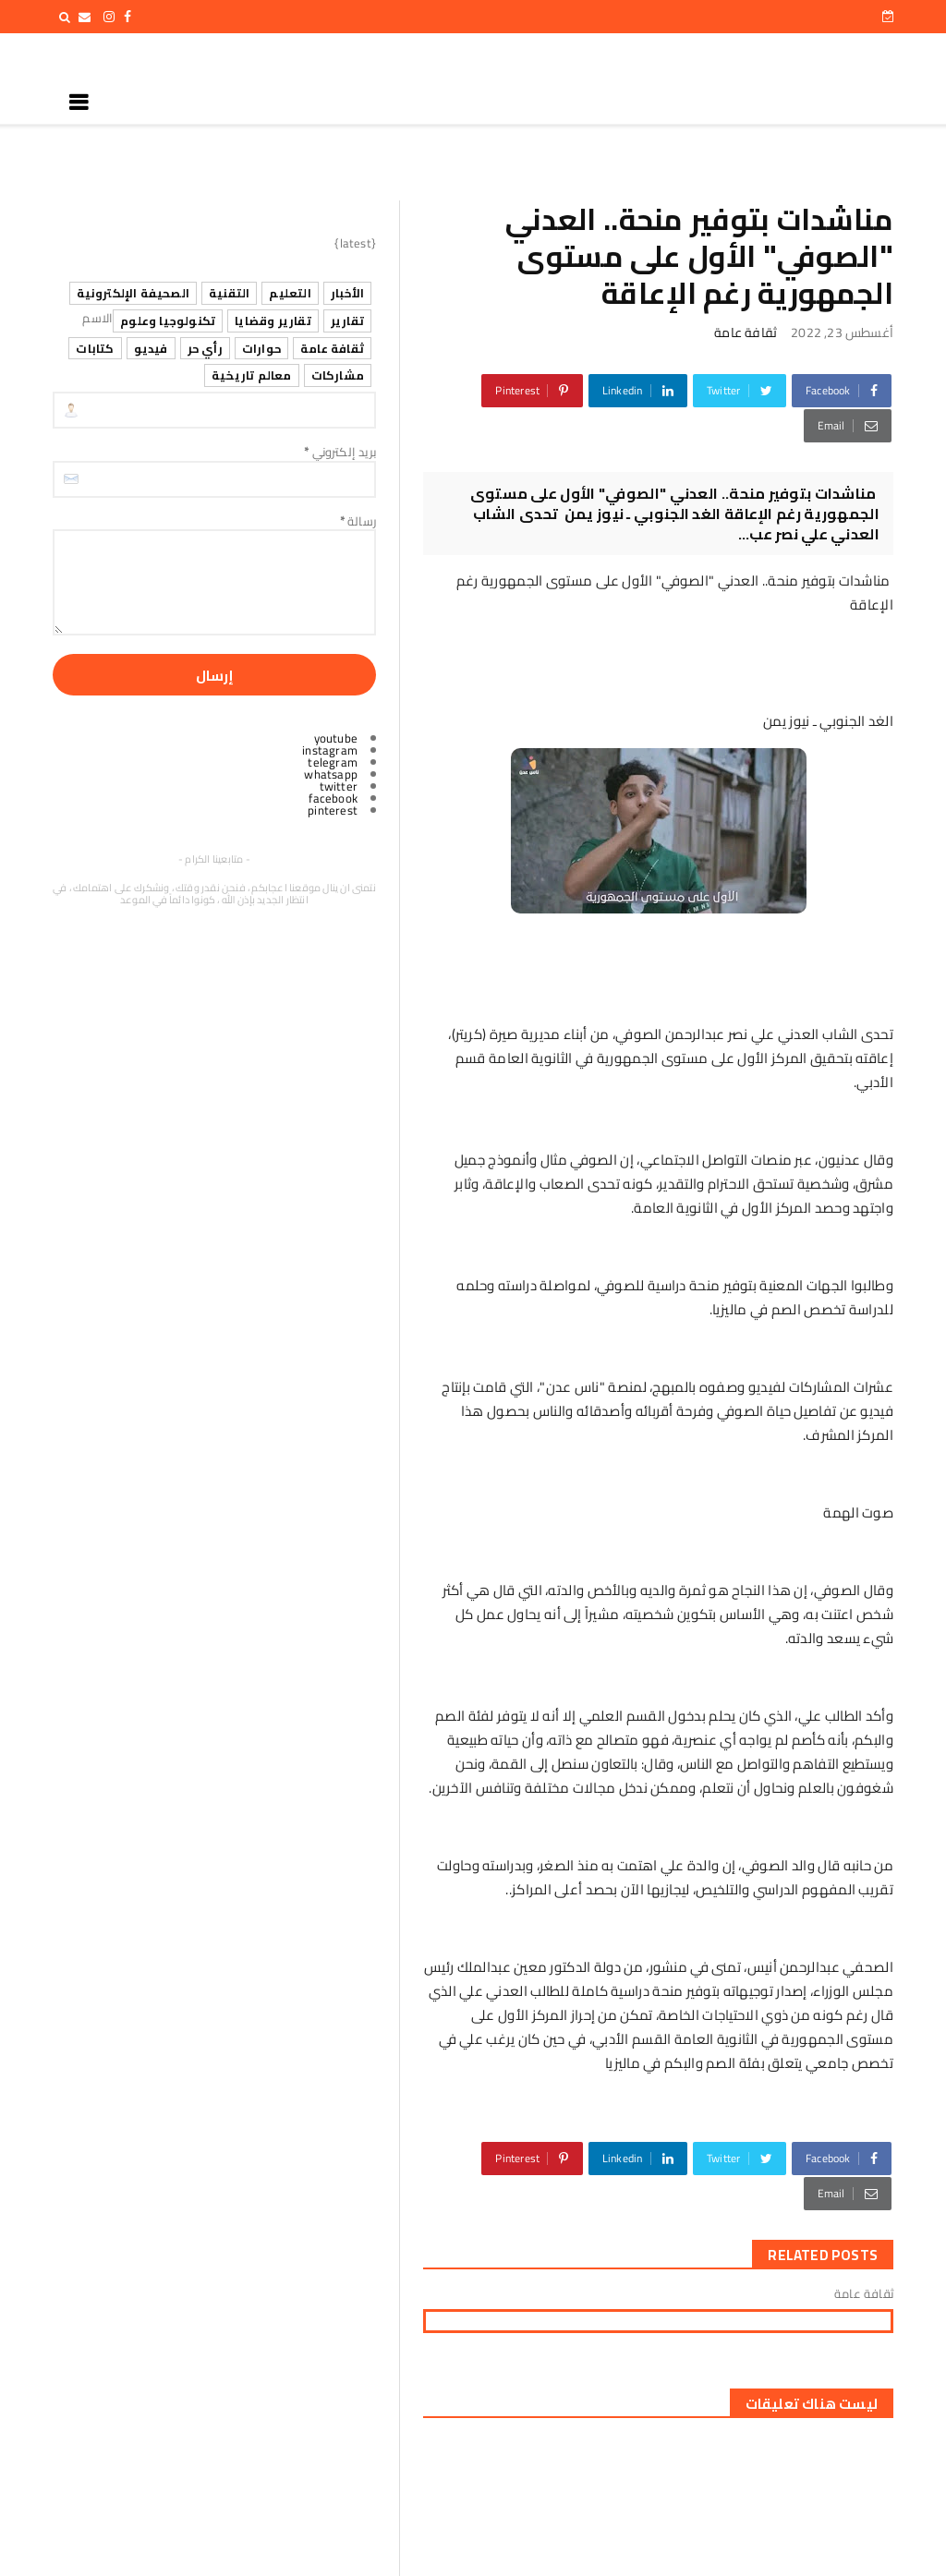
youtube (336, 738)
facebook (333, 798)
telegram (333, 762)
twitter (339, 786)
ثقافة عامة (745, 332)
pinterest (333, 810)
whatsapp (331, 774)
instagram (330, 750)
